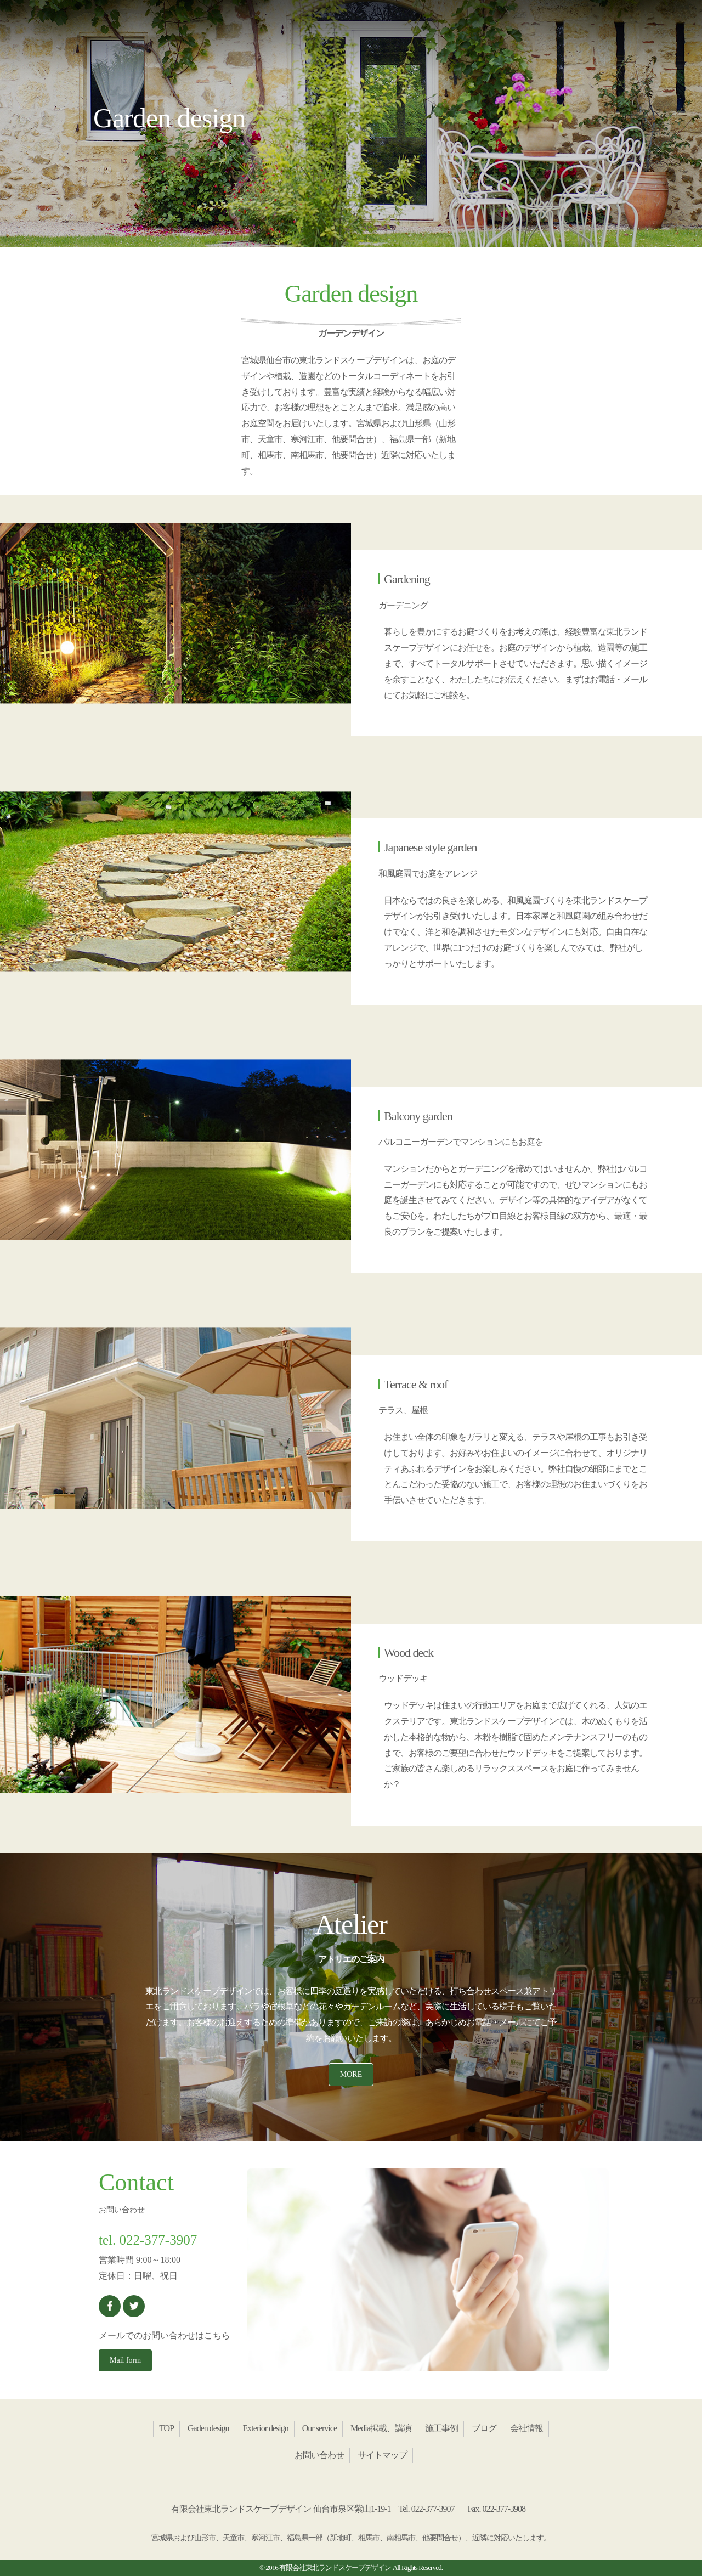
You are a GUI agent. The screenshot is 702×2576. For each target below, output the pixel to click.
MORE (351, 2074)
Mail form (125, 2360)
